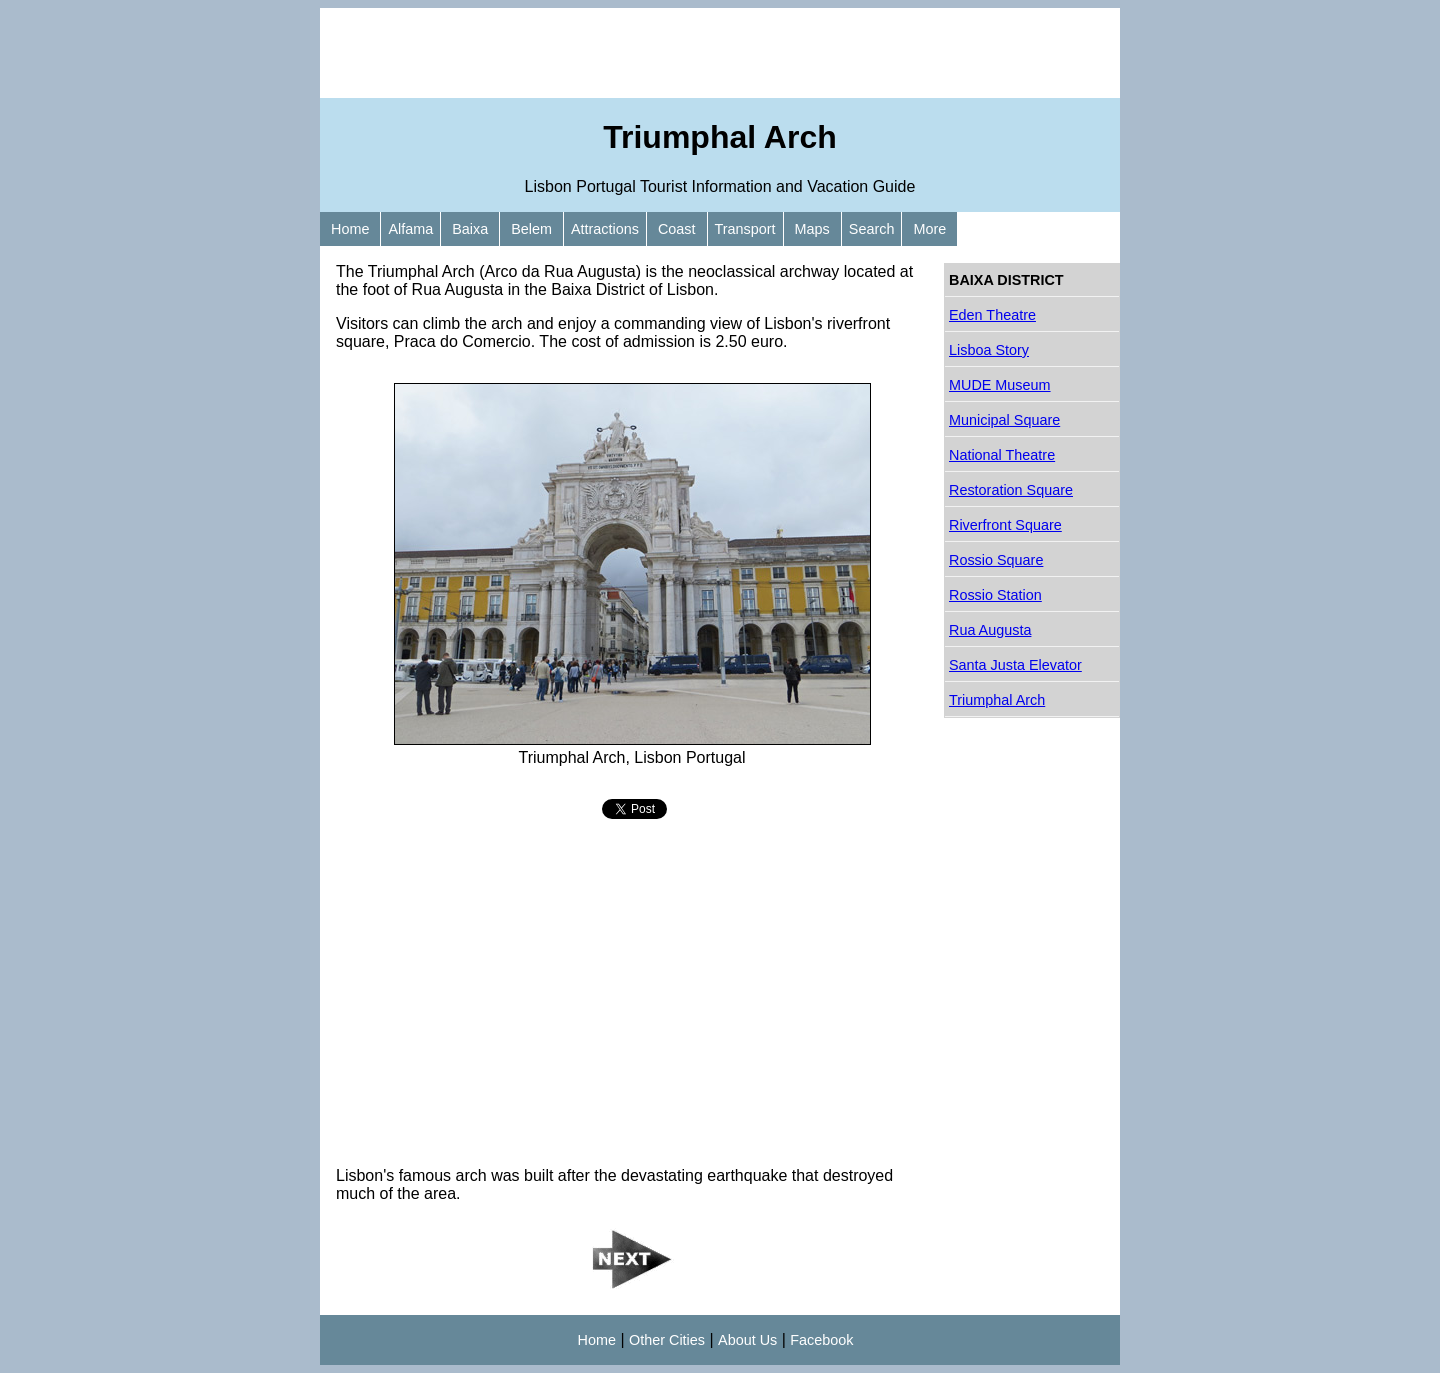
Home (350, 229)
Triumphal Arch (997, 700)
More (929, 229)
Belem (531, 229)
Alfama (410, 229)
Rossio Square (996, 560)
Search (872, 229)
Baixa (470, 229)
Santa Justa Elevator (1015, 665)
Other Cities (667, 1340)
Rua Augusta (990, 630)
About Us (747, 1340)
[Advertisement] (720, 53)
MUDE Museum (1000, 385)
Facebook (821, 1340)
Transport (745, 229)
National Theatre (1002, 455)
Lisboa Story (989, 350)
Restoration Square (1011, 490)
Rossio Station (995, 595)
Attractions (605, 229)
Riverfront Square (1005, 525)
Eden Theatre (992, 315)
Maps (812, 229)
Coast (677, 229)
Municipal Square (1004, 420)
